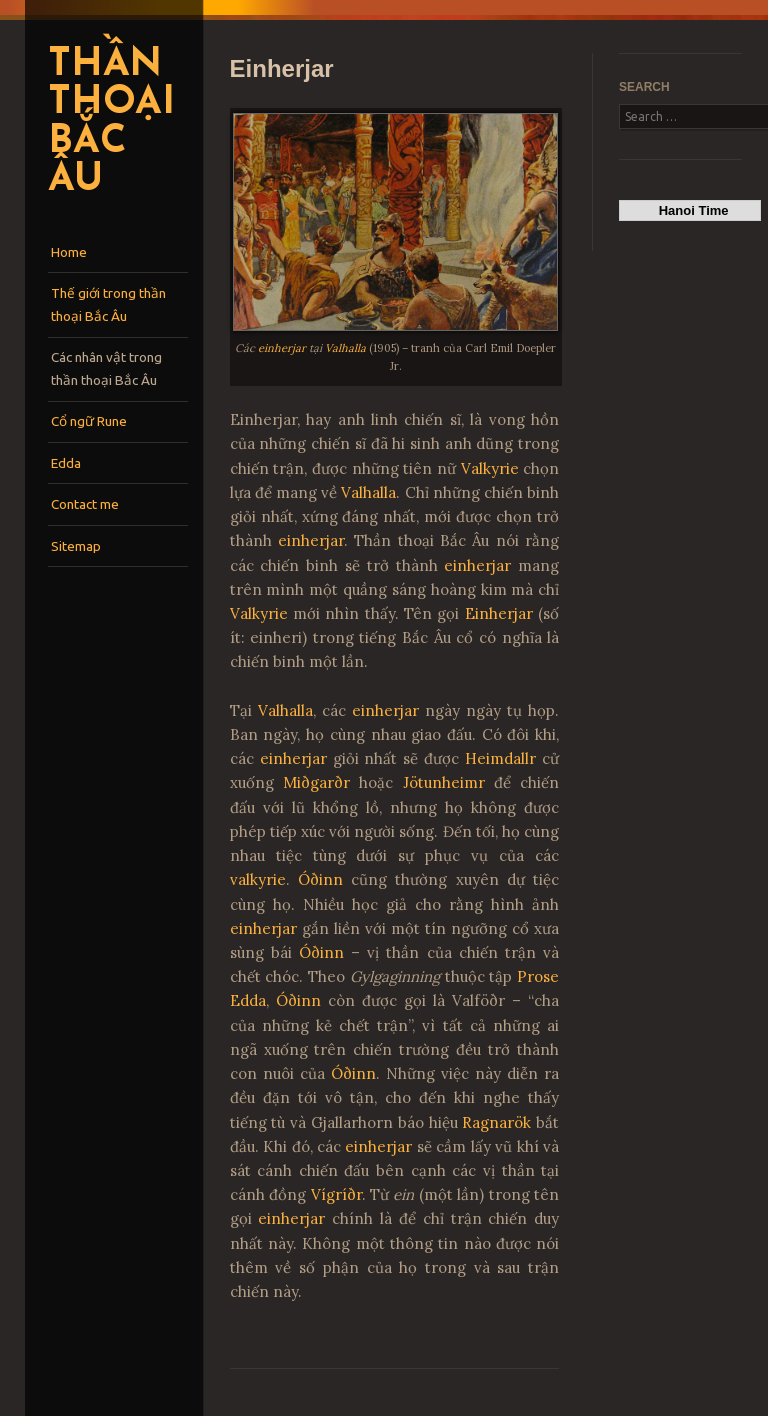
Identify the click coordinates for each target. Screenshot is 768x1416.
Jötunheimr (444, 782)
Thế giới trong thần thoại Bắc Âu (108, 304)
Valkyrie (490, 468)
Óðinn (320, 879)
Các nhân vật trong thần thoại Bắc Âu (106, 368)
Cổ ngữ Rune (89, 421)
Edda (66, 463)
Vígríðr (336, 1194)
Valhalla (345, 348)
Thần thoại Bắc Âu (111, 123)
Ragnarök (496, 1122)
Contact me (85, 504)
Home (69, 252)
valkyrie (258, 879)
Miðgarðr (316, 782)
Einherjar (499, 613)
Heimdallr (500, 758)
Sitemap (76, 546)
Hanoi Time (690, 210)
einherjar (282, 348)
